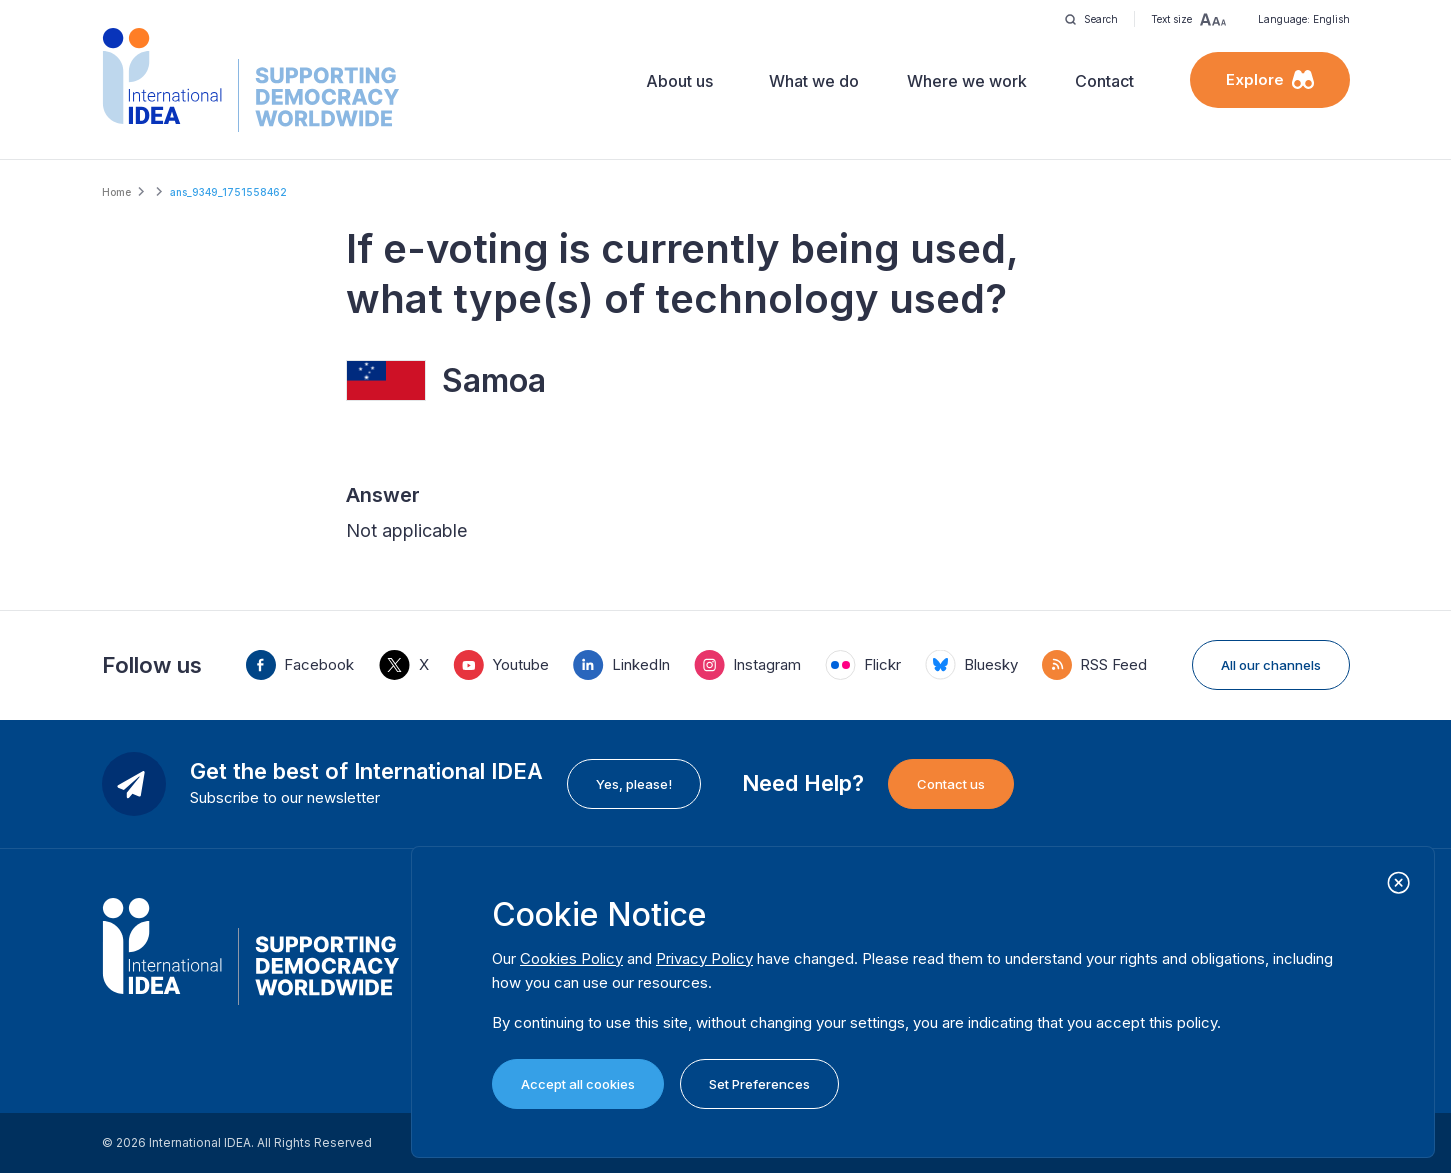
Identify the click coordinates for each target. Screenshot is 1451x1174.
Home (116, 192)
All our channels (1271, 665)
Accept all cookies (578, 1084)
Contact (1104, 81)
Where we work (967, 81)
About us (679, 81)
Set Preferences (759, 1084)
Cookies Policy (571, 958)
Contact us (951, 784)
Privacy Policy (704, 958)
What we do (814, 81)
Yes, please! (634, 784)
